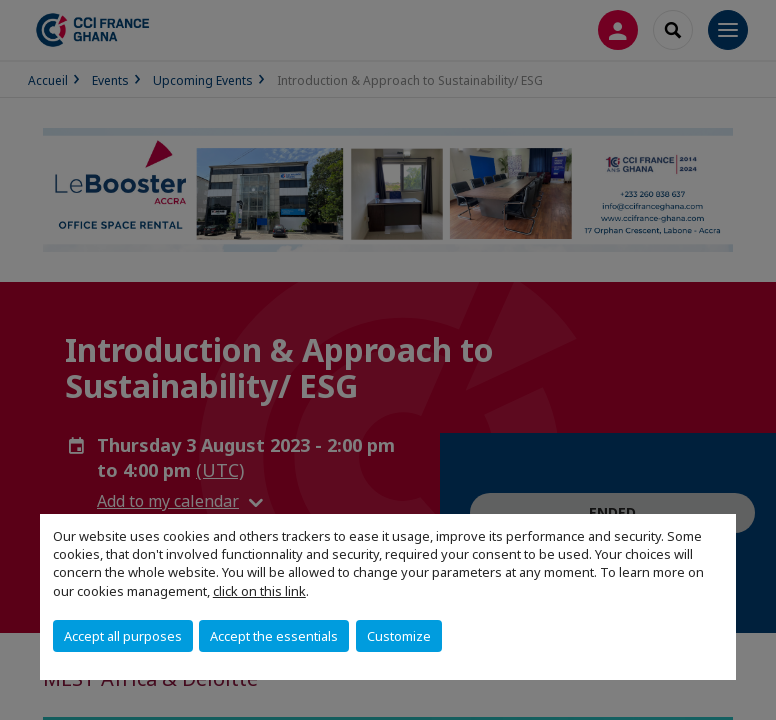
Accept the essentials (274, 636)
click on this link (259, 591)
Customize (399, 636)
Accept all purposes (123, 636)
